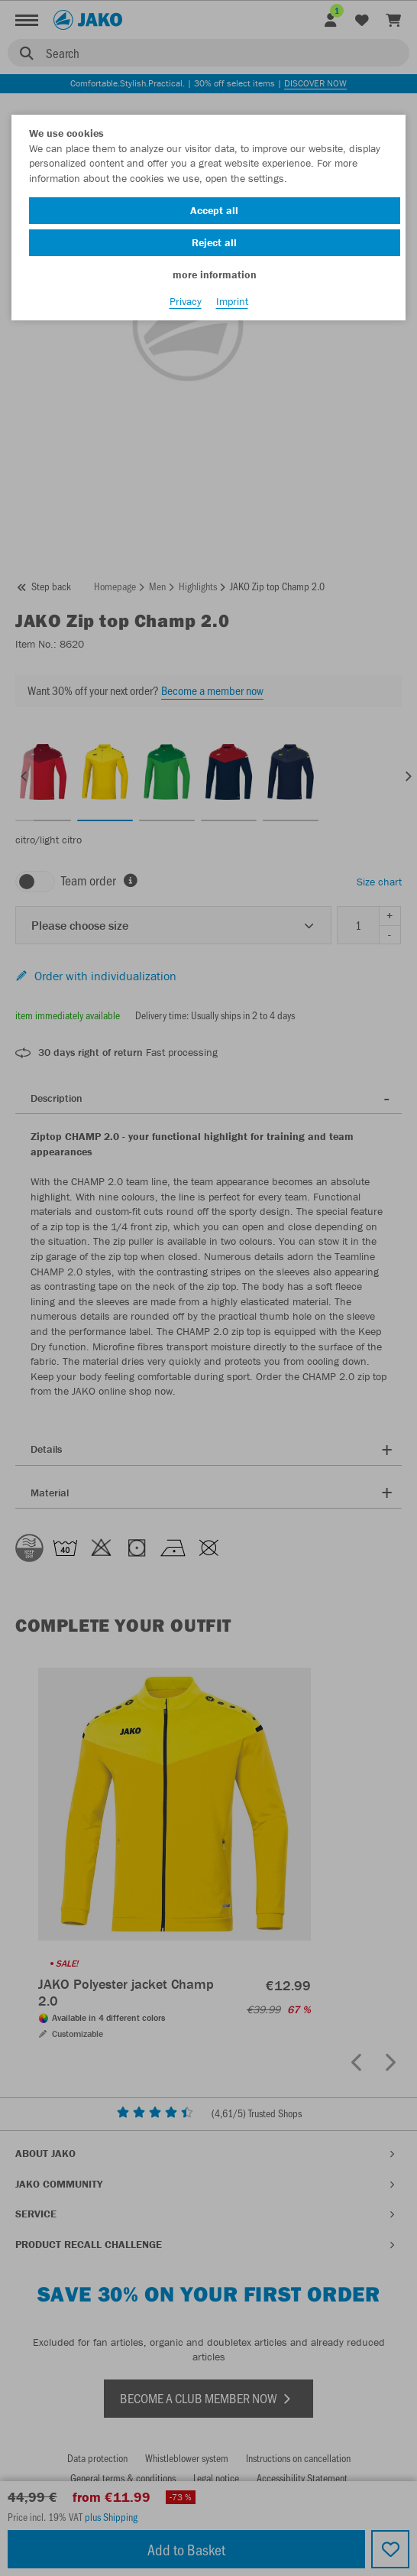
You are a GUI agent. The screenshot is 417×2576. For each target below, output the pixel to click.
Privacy (186, 301)
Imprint (232, 301)
